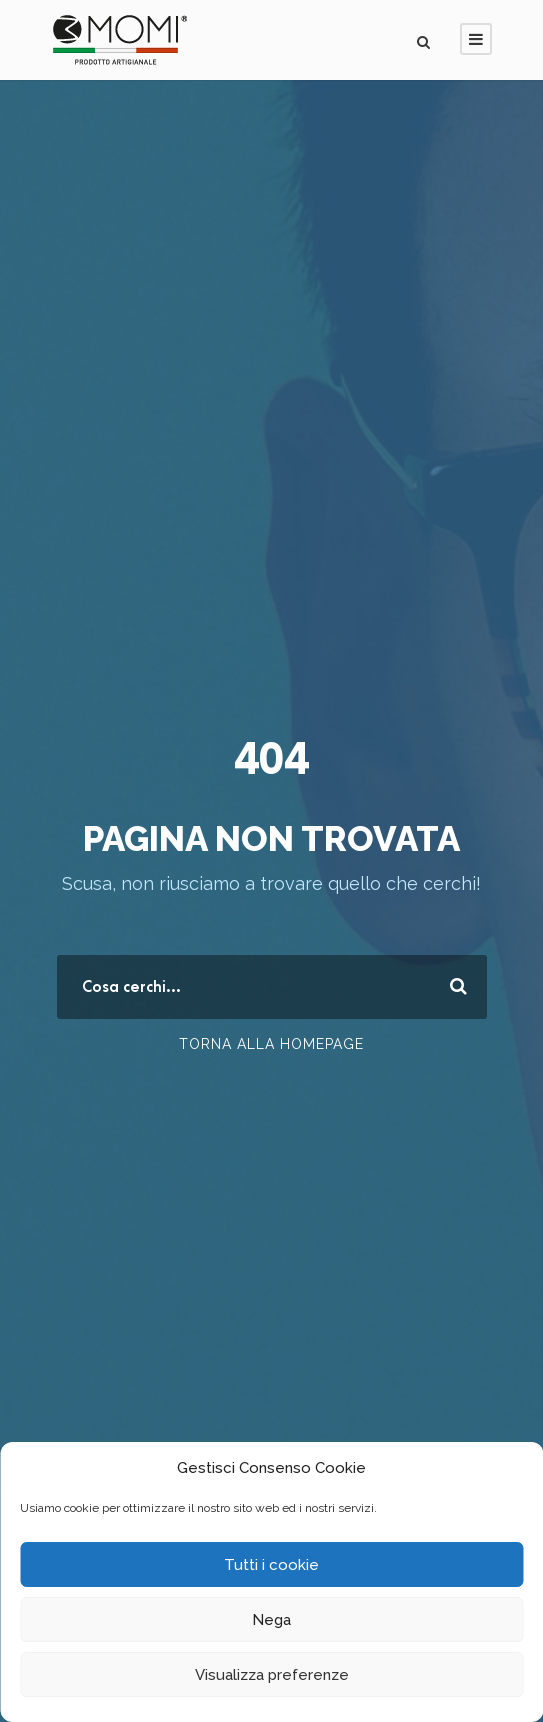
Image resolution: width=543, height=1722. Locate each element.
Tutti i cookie (271, 1565)
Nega (271, 1620)
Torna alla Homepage (271, 1044)
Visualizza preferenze (272, 1675)
